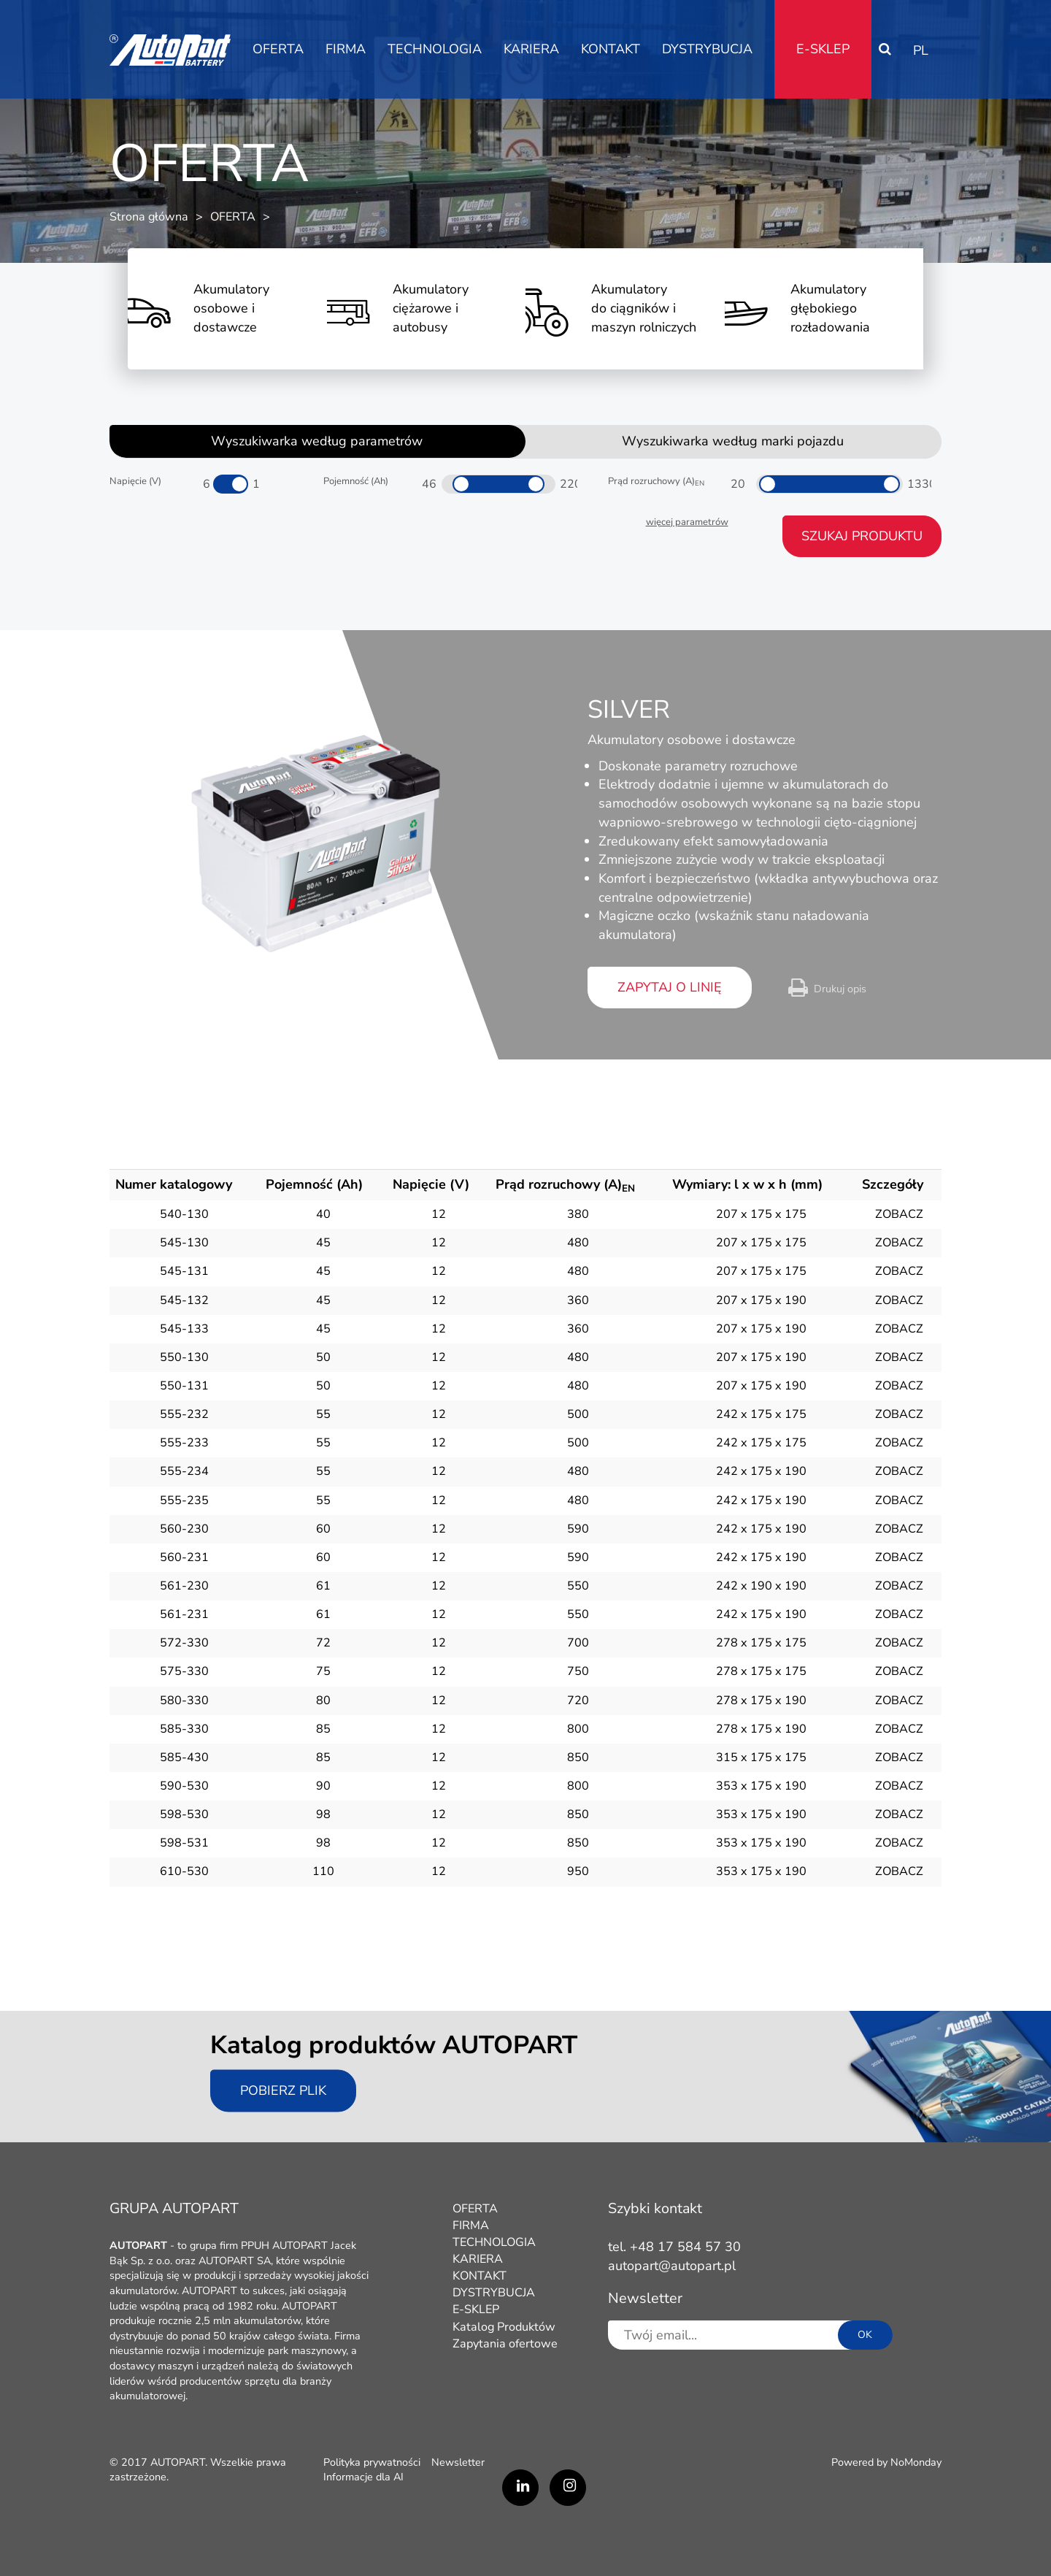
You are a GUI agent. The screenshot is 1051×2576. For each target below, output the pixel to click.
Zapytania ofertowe (505, 2344)
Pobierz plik (283, 2090)
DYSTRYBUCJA (707, 49)
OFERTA (278, 49)
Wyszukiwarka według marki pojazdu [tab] (733, 441)
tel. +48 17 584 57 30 (674, 2246)
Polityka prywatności (371, 2462)
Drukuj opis (840, 988)
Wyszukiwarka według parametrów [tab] (317, 441)
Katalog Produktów (504, 2327)
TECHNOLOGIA (435, 49)
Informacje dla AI (363, 2476)
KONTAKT (610, 49)
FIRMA (346, 49)
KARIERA (531, 49)
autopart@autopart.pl (672, 2265)
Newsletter (458, 2462)
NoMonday (916, 2462)
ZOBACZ (899, 1214)
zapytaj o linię (669, 987)
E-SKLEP (823, 49)
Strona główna (148, 217)
